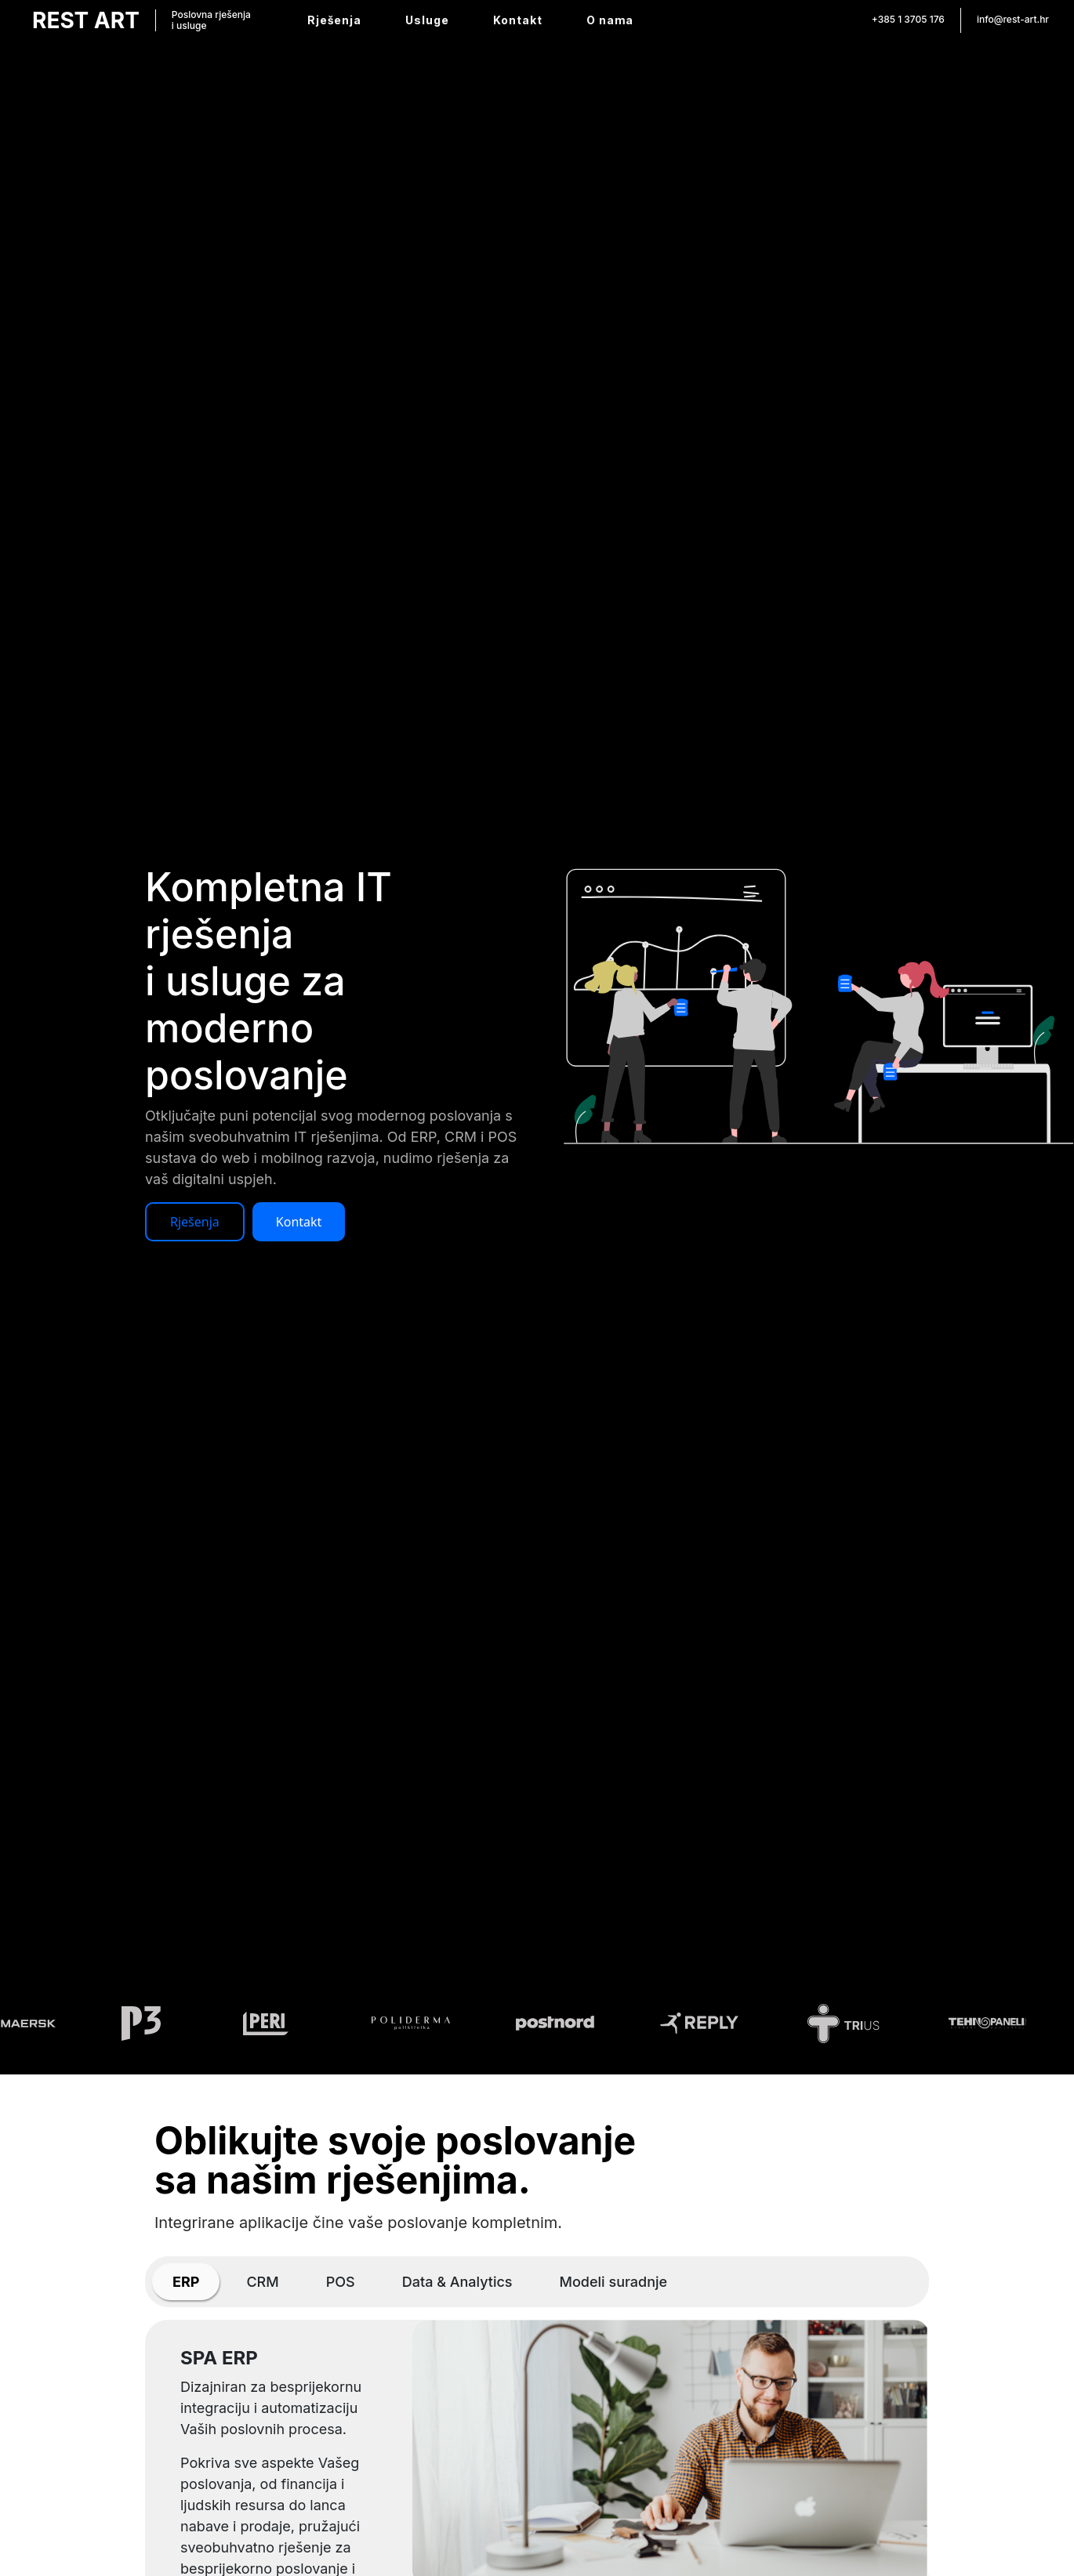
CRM (262, 2281)
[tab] (186, 2281)
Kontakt (517, 20)
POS (340, 2281)
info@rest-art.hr (1013, 19)
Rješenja (334, 20)
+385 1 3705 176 (908, 19)
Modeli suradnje (614, 2281)
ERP (185, 2281)
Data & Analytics (457, 2281)
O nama (609, 20)
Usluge (427, 20)
